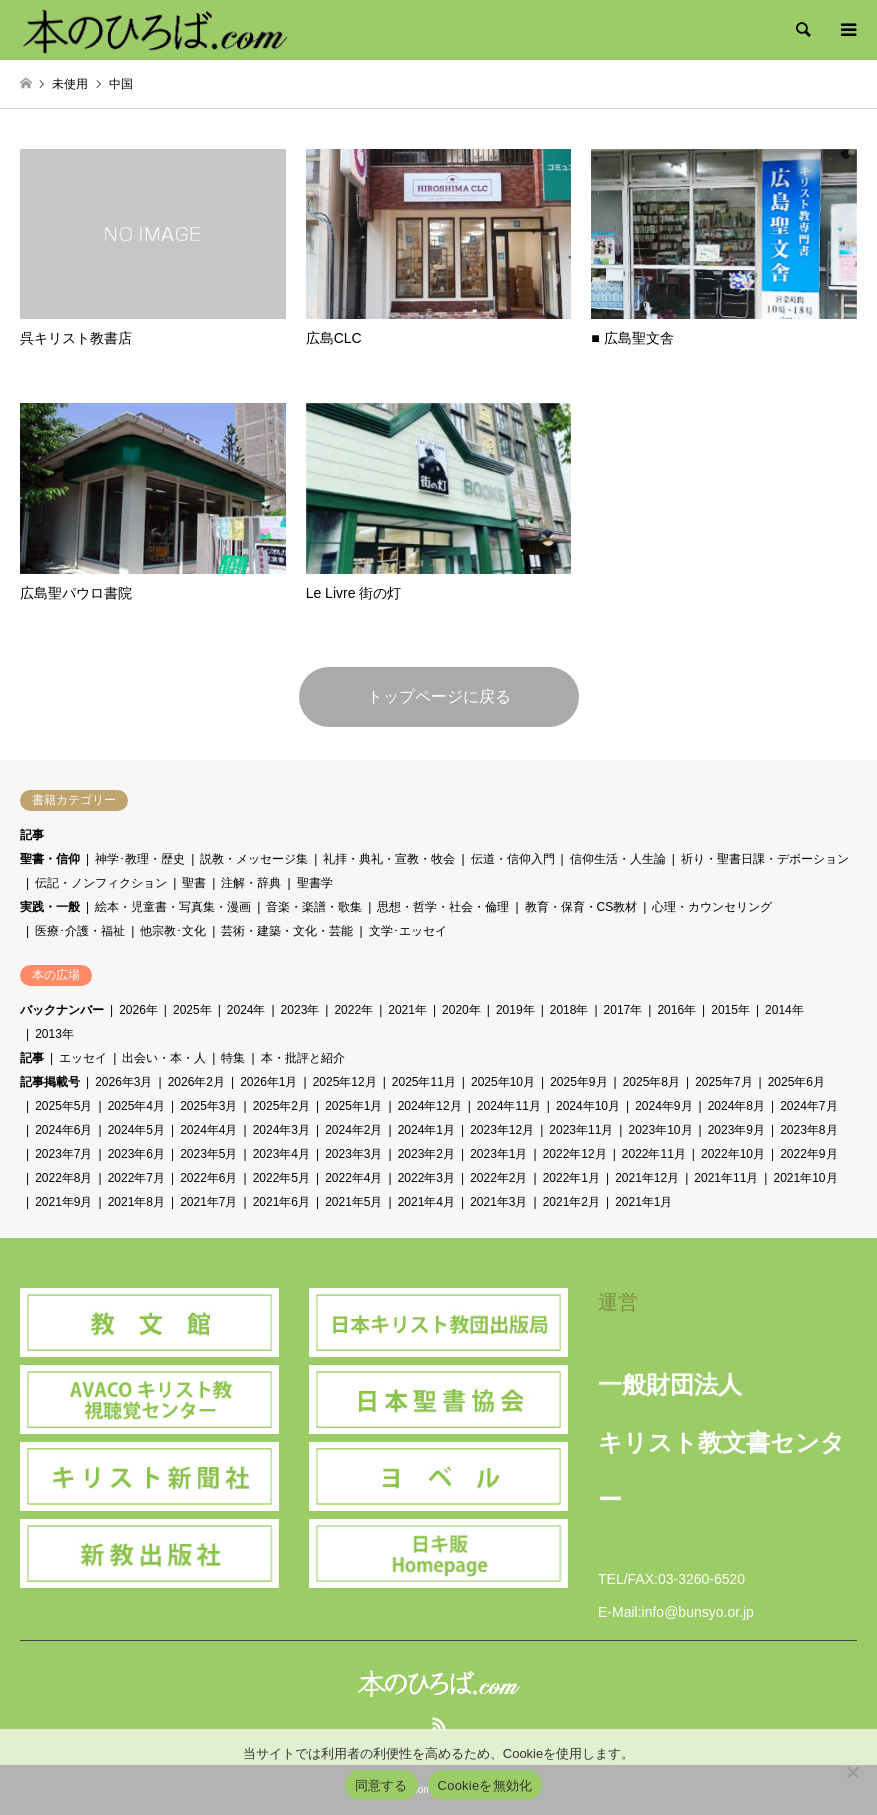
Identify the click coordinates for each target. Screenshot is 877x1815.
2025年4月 (136, 1106)
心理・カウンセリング (712, 907)
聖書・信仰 (50, 859)
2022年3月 (426, 1178)
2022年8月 (63, 1178)
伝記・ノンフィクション (101, 883)
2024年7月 (808, 1106)
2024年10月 (588, 1106)
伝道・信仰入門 (513, 859)
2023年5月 (208, 1154)
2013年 (54, 1034)
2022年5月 (281, 1178)
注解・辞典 (251, 883)
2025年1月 (353, 1106)
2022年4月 (353, 1178)
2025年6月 (796, 1082)
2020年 (461, 1010)
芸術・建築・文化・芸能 (287, 931)
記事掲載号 (50, 1082)
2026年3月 (123, 1082)
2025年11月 (424, 1082)
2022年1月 (571, 1178)
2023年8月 (808, 1130)
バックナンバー (62, 1010)
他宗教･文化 (173, 931)
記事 (32, 835)
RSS (439, 1724)
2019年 (515, 1010)
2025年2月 (281, 1106)
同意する (381, 1785)
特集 (233, 1058)
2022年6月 (208, 1178)
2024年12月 (430, 1106)
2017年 (623, 1010)
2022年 (353, 1010)
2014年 (784, 1010)
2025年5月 (63, 1106)
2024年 (246, 1010)
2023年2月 (426, 1154)
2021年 (407, 1010)
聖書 (194, 883)
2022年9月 (808, 1154)
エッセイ (83, 1058)
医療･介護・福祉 (80, 931)
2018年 (569, 1010)
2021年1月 (643, 1202)
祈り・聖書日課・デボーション (765, 859)
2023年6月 (136, 1154)
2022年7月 (136, 1178)
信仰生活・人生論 (618, 859)
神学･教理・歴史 (140, 859)
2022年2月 (498, 1178)
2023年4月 (281, 1154)
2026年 (138, 1010)
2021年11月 (726, 1178)
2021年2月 (571, 1202)
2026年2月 (196, 1082)
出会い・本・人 (164, 1058)
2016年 (676, 1010)
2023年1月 (498, 1154)
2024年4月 (208, 1130)
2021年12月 (647, 1178)
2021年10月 (805, 1178)
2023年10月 (660, 1130)
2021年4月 (426, 1202)
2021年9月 (63, 1202)
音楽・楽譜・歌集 (314, 907)
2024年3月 (281, 1130)
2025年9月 (578, 1082)
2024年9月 (663, 1106)
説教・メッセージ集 (254, 859)
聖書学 (315, 883)
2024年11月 (509, 1106)
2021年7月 (208, 1202)
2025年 (192, 1010)
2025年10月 (503, 1082)
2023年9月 (736, 1130)
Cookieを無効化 (485, 1785)
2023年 (300, 1010)
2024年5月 (136, 1130)
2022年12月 (575, 1154)
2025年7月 (723, 1082)
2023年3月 (353, 1154)
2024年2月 (353, 1130)
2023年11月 (581, 1130)
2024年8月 (736, 1106)
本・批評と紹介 (303, 1058)
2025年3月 (208, 1106)
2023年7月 (63, 1154)
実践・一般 (50, 907)
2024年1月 (426, 1130)
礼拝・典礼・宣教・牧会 (389, 859)
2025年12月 (345, 1082)
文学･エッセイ (408, 931)
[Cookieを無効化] (852, 1772)
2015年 (730, 1010)
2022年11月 (654, 1154)
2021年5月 (353, 1202)
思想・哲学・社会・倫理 (443, 907)
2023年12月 (502, 1130)
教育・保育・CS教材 (581, 907)
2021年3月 (498, 1202)
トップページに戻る (439, 696)
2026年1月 (268, 1082)
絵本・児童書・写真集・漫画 (173, 907)
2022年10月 (733, 1154)
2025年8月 (651, 1082)
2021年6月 (281, 1202)
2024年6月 (63, 1130)
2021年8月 (136, 1202)
